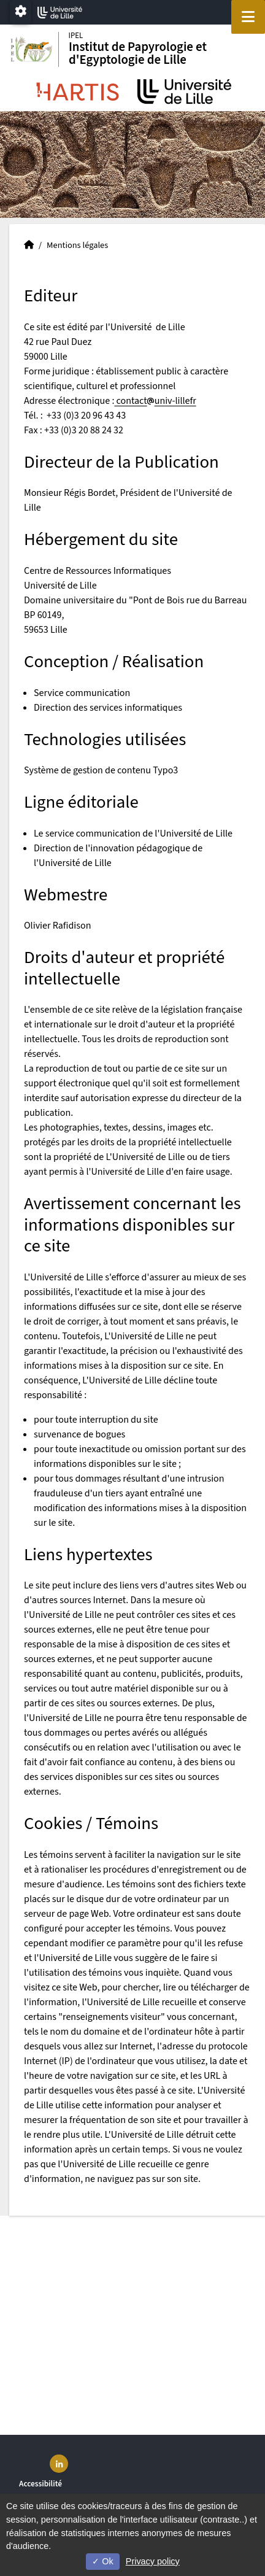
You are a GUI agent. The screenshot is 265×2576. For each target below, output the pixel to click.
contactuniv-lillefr (155, 401)
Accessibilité (40, 2483)
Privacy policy (153, 2561)
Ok (102, 2561)
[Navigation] (248, 17)
